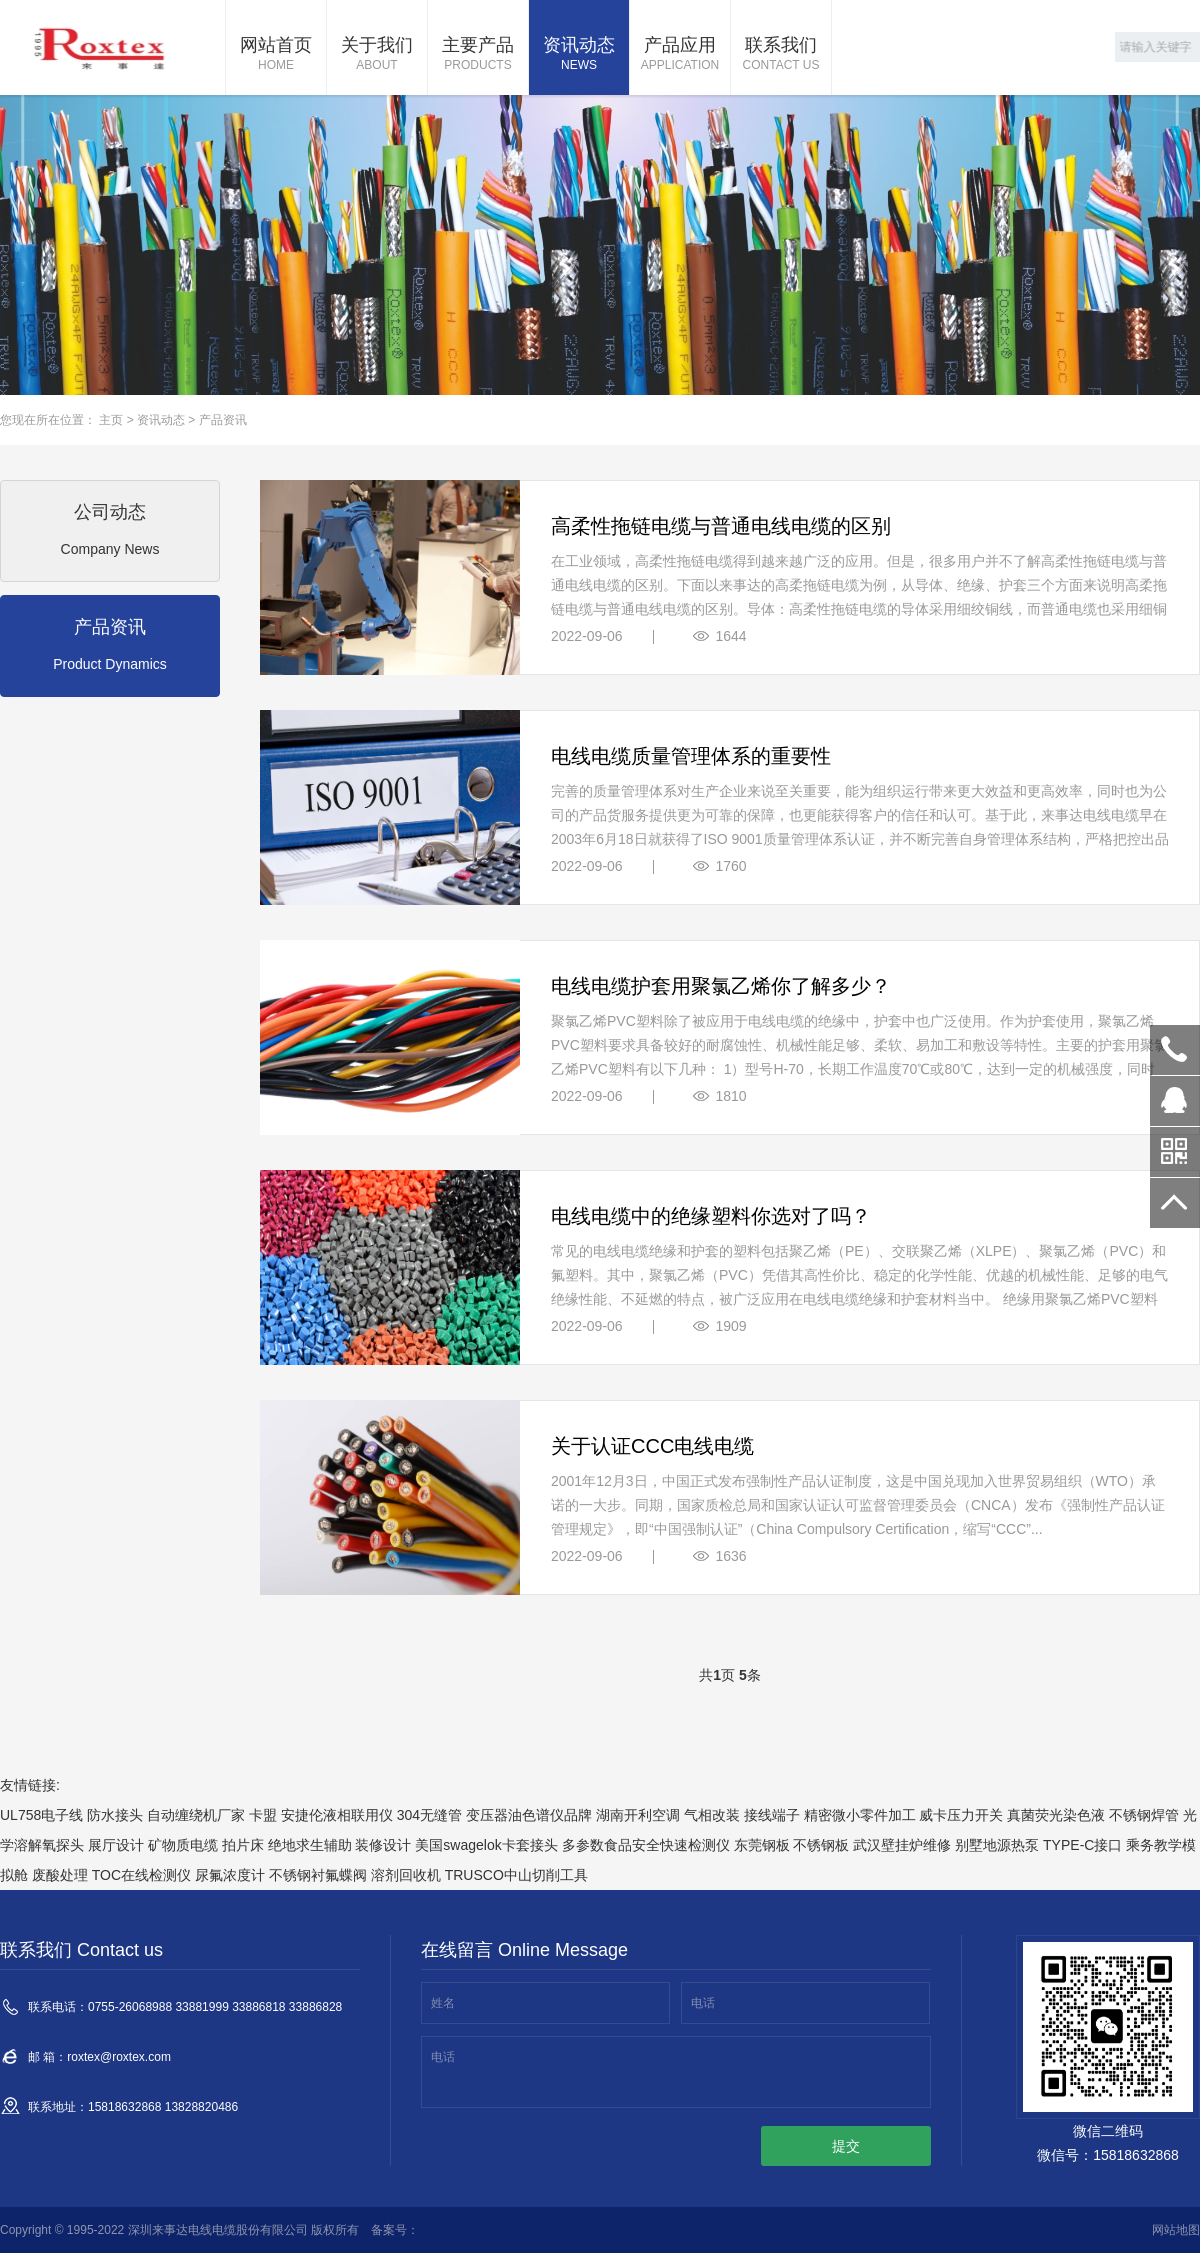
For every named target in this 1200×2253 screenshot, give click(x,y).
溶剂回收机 (406, 1875)
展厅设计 (116, 1845)
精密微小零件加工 (860, 1815)
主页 (111, 420)
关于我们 (377, 55)
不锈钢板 (821, 1845)
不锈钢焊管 (1144, 1815)
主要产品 (478, 55)
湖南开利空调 (638, 1815)
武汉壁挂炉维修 (902, 1845)
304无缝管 (429, 1815)
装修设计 (383, 1845)
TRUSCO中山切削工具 (516, 1875)
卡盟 (263, 1815)
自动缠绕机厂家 (196, 1815)
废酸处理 (60, 1875)
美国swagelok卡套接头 (486, 1845)
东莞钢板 (762, 1845)
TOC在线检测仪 (141, 1875)
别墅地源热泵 (997, 1845)
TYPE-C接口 (1082, 1845)
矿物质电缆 (183, 1845)
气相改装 (712, 1815)
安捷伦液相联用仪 (337, 1815)
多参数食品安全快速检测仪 (646, 1845)
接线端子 (772, 1815)
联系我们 (781, 55)
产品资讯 (223, 420)
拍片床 (243, 1845)
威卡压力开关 (961, 1815)
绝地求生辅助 (310, 1845)
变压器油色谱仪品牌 (529, 1815)
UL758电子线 (41, 1815)
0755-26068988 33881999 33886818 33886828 (1175, 1050)
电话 (703, 2003)
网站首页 (276, 55)
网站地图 (1176, 2230)
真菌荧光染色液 (1056, 1815)
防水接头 (115, 1815)
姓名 (443, 2003)
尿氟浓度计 (230, 1875)
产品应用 (680, 55)
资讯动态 (579, 55)
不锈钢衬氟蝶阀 (318, 1875)
